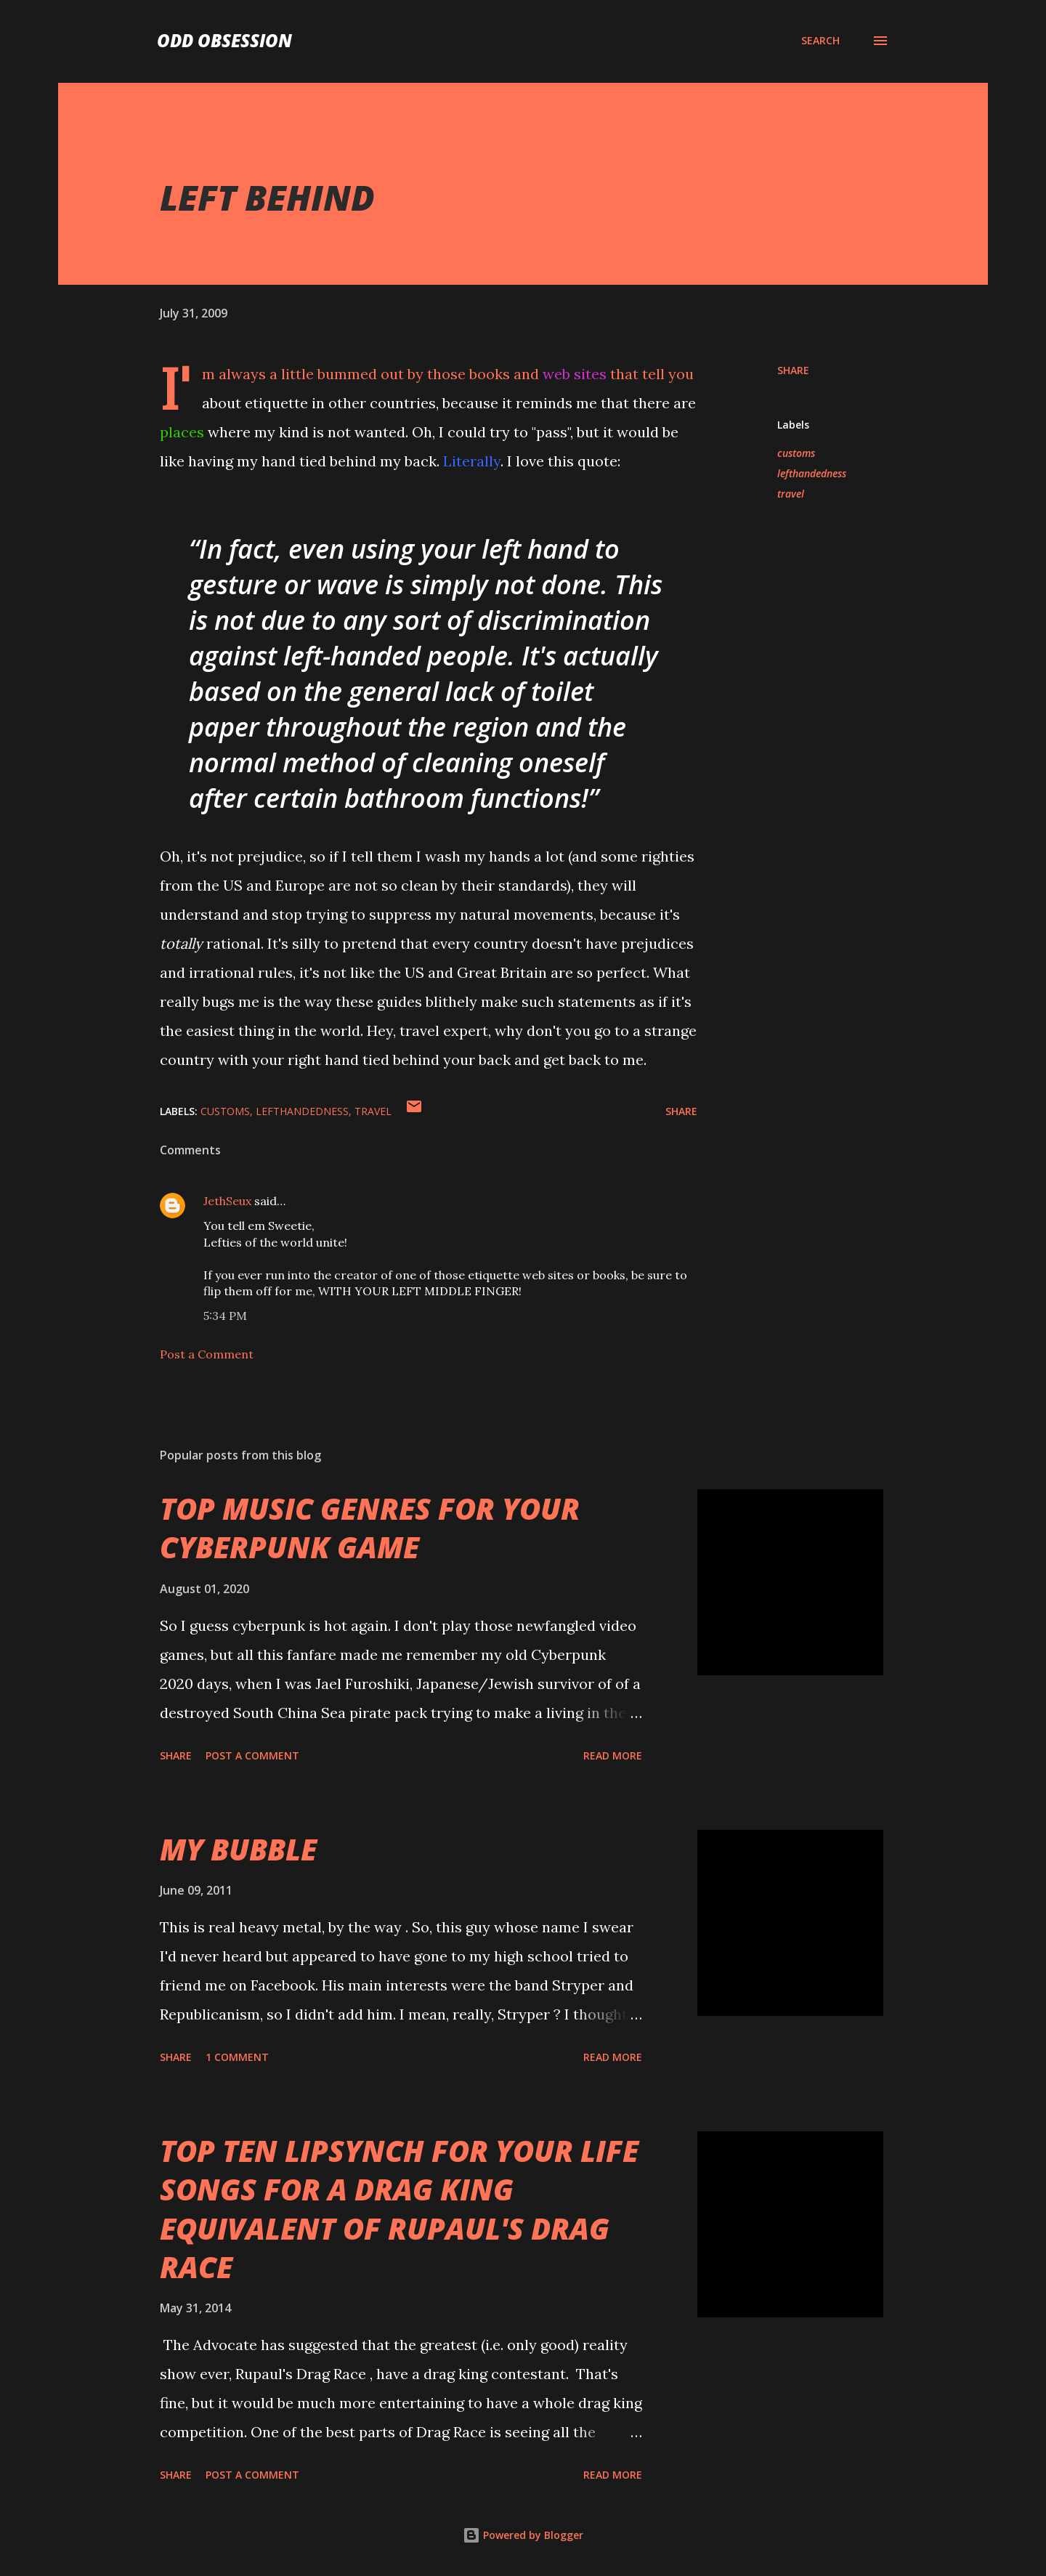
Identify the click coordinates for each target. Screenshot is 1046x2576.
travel (790, 494)
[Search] (820, 40)
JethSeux (227, 1201)
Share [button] (793, 370)
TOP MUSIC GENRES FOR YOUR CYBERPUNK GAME (370, 1528)
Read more (612, 1755)
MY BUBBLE (238, 1849)
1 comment (237, 2057)
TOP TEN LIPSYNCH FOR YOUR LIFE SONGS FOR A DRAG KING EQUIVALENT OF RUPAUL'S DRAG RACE (399, 2209)
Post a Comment (207, 1354)
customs (796, 453)
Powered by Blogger (523, 2535)
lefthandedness (811, 473)
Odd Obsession (224, 40)
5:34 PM (225, 1315)
